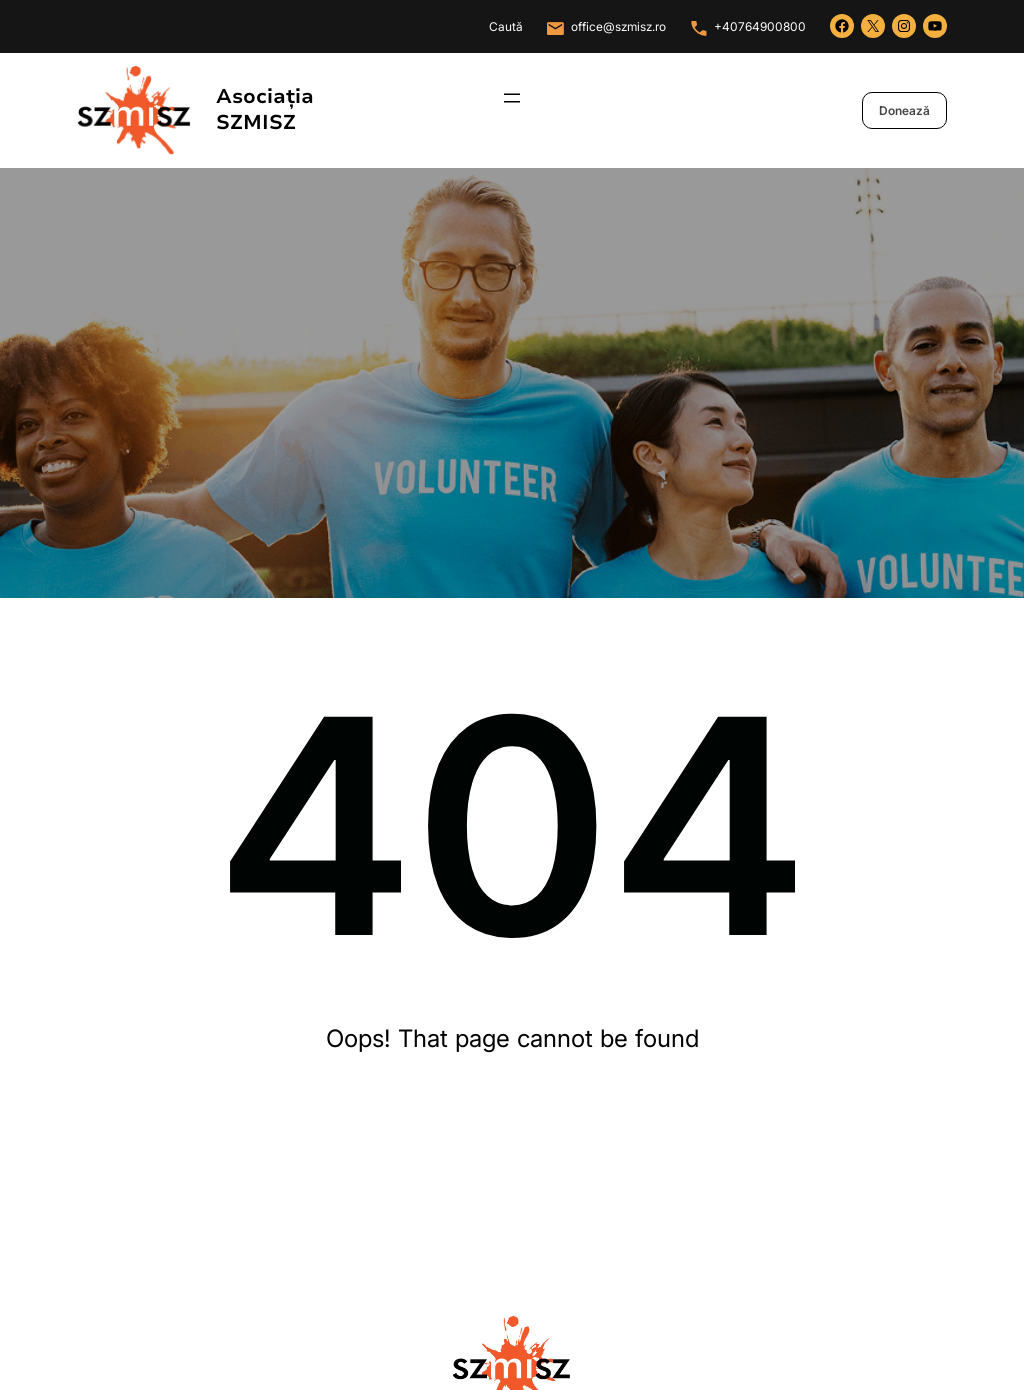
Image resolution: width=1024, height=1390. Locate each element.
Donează (904, 110)
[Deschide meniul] (512, 98)
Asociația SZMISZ (265, 109)
